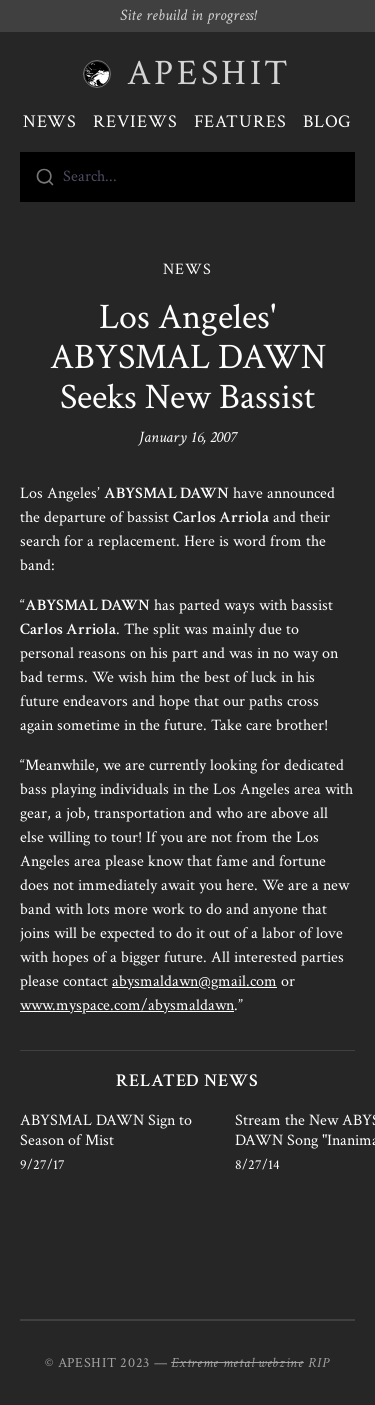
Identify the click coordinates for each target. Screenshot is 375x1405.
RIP (319, 1363)
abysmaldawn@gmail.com (194, 981)
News (50, 121)
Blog (328, 121)
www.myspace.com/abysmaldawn (127, 1005)
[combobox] (187, 177)
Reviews (135, 121)
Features (240, 121)
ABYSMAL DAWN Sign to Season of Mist (106, 1130)
